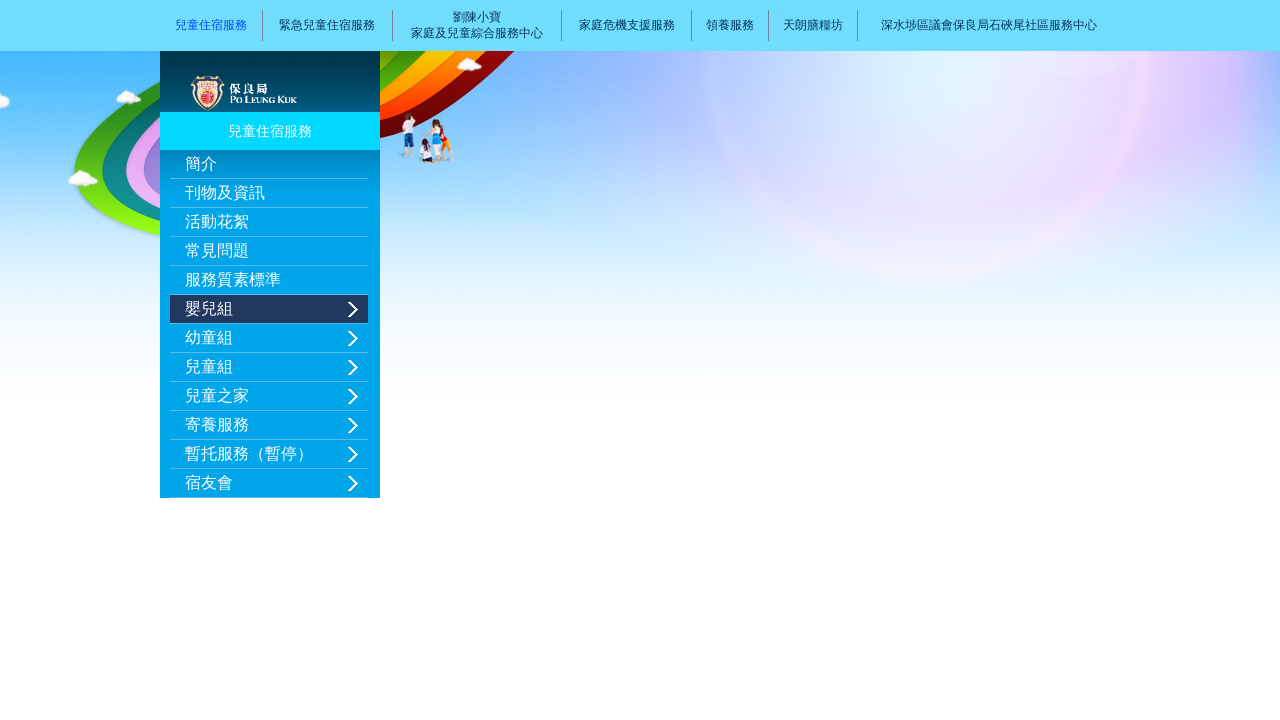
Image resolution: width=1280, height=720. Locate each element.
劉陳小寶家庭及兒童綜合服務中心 (477, 25)
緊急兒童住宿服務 (327, 25)
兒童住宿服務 (211, 25)
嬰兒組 (209, 308)
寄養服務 (217, 424)
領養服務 (730, 25)
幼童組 (209, 337)
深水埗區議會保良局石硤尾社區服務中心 (989, 25)
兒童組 (209, 366)
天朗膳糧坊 (813, 25)
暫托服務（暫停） (249, 453)
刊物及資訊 (225, 192)
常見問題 (217, 250)
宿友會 (209, 482)
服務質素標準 (233, 279)
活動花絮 (217, 221)
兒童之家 (217, 395)
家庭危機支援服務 (627, 25)
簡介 (201, 163)
